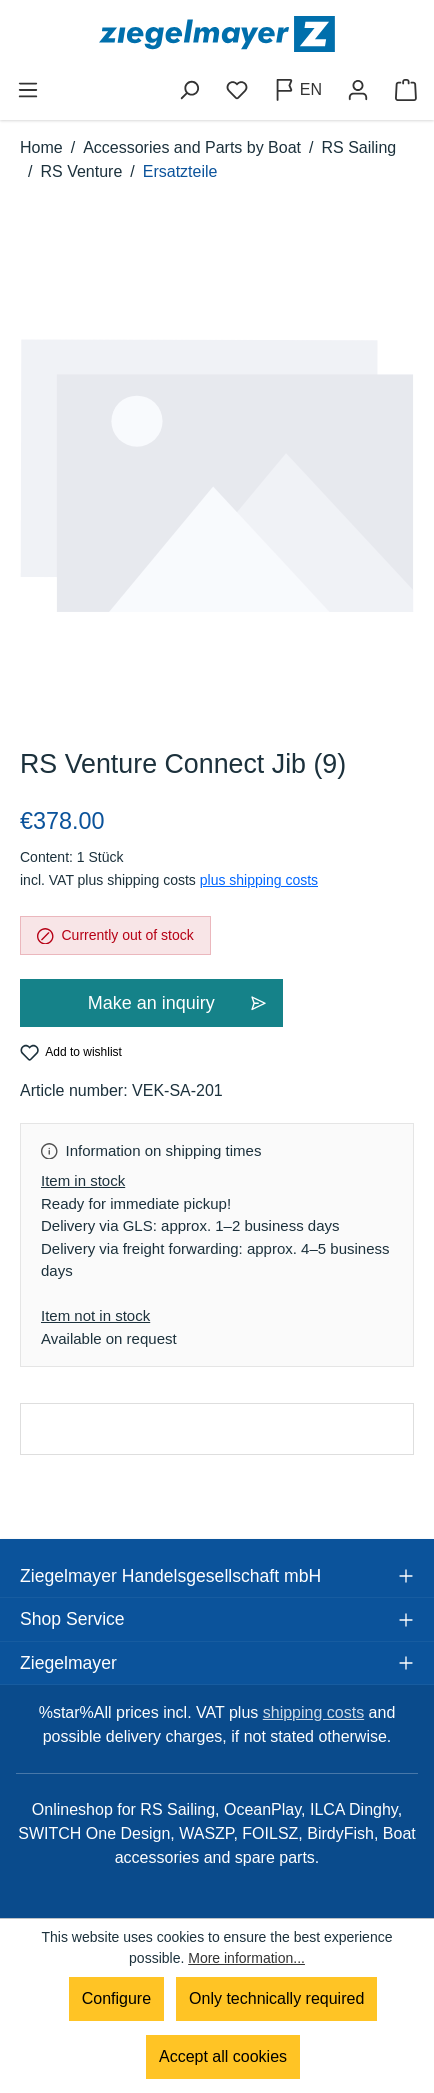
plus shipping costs (259, 880)
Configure (116, 1998)
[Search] (189, 90)
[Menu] (28, 90)
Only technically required (276, 1998)
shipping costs (313, 1712)
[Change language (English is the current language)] (297, 90)
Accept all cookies (223, 2056)
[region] (217, 476)
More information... (246, 1958)
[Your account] (358, 90)
